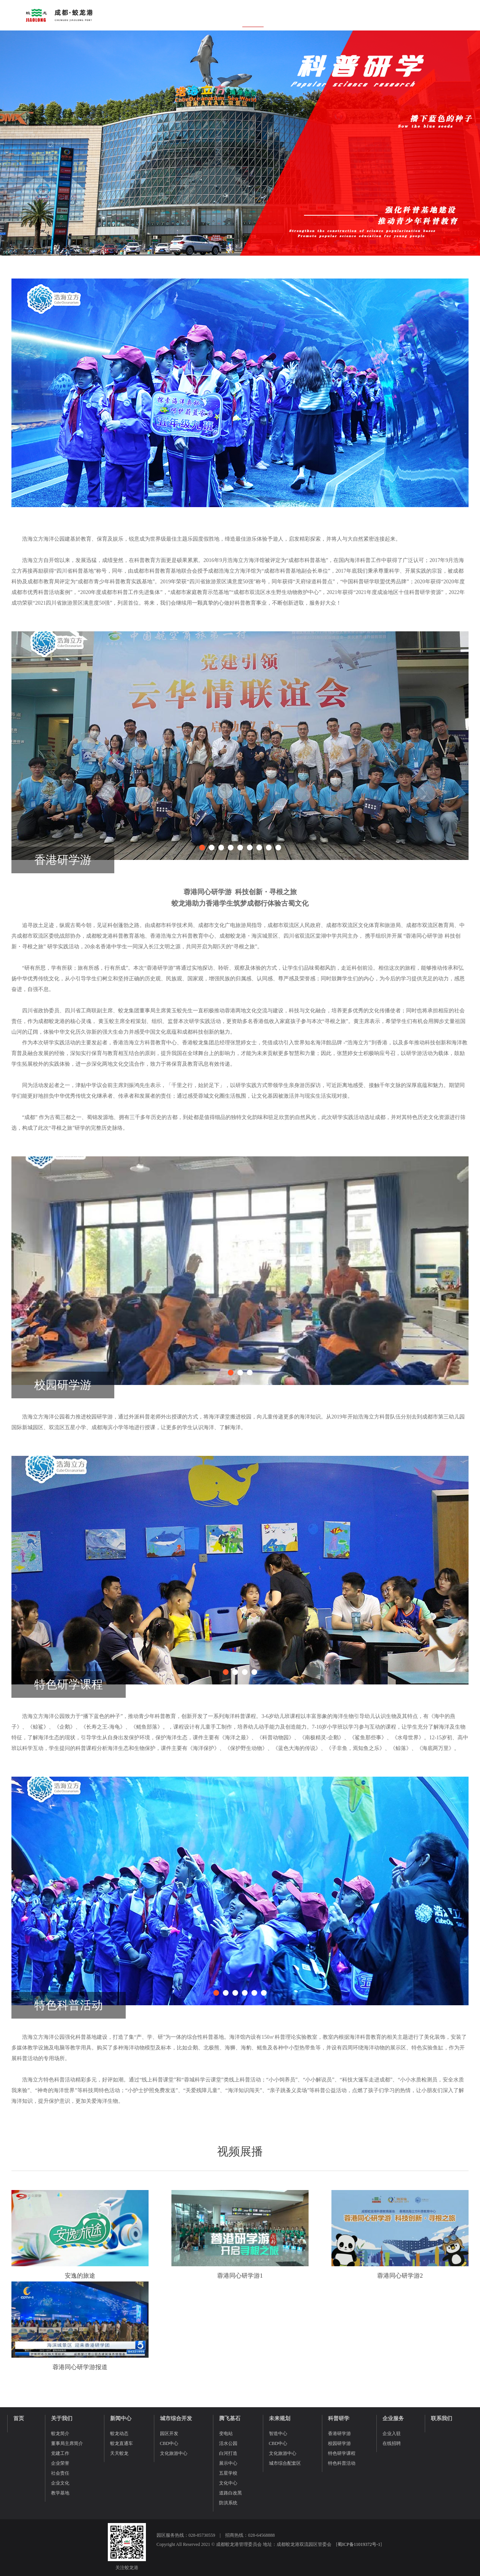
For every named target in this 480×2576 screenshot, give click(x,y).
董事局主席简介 (67, 2443)
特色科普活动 (341, 2463)
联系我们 (441, 2418)
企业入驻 (391, 2433)
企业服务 (393, 2418)
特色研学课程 (341, 2453)
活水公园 (228, 2443)
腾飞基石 (229, 2418)
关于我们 (61, 2418)
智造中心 (278, 2433)
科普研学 (338, 2418)
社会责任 (60, 2473)
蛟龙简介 (60, 2433)
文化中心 (228, 2483)
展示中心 (228, 2463)
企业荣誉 (60, 2463)
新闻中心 (120, 2418)
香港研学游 (339, 2433)
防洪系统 (228, 2503)
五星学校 (228, 2473)
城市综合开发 (176, 2418)
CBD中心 (169, 2443)
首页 (18, 2418)
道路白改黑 (230, 2493)
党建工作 (60, 2453)
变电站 (226, 2433)
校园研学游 (339, 2443)
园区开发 (169, 2433)
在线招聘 (391, 2443)
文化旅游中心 (173, 2453)
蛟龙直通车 (121, 2443)
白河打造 (228, 2453)
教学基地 (60, 2493)
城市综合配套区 (285, 2463)
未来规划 (279, 2418)
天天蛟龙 (119, 2453)
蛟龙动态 (119, 2433)
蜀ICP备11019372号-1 (359, 2544)
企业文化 (60, 2483)
